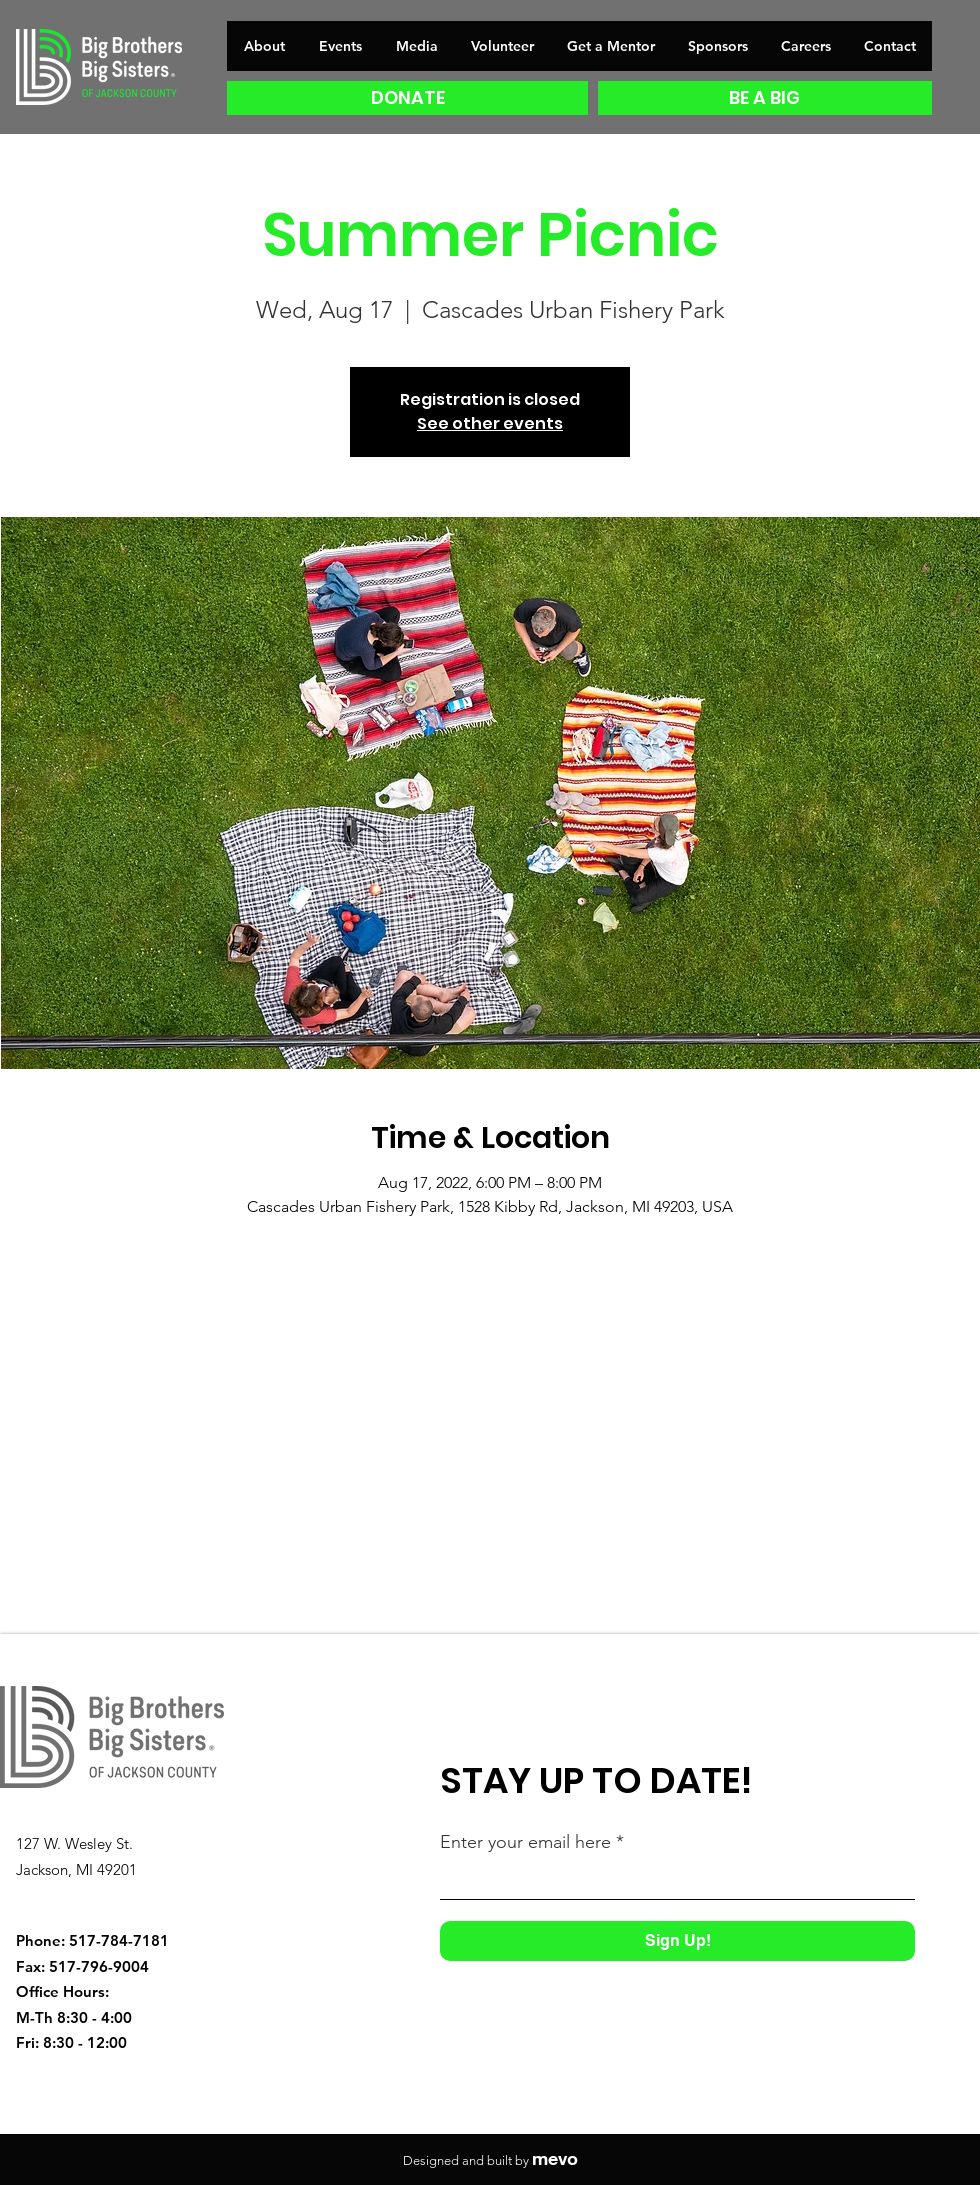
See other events (490, 423)
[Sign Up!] (677, 1941)
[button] (610, 46)
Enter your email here (525, 1842)
